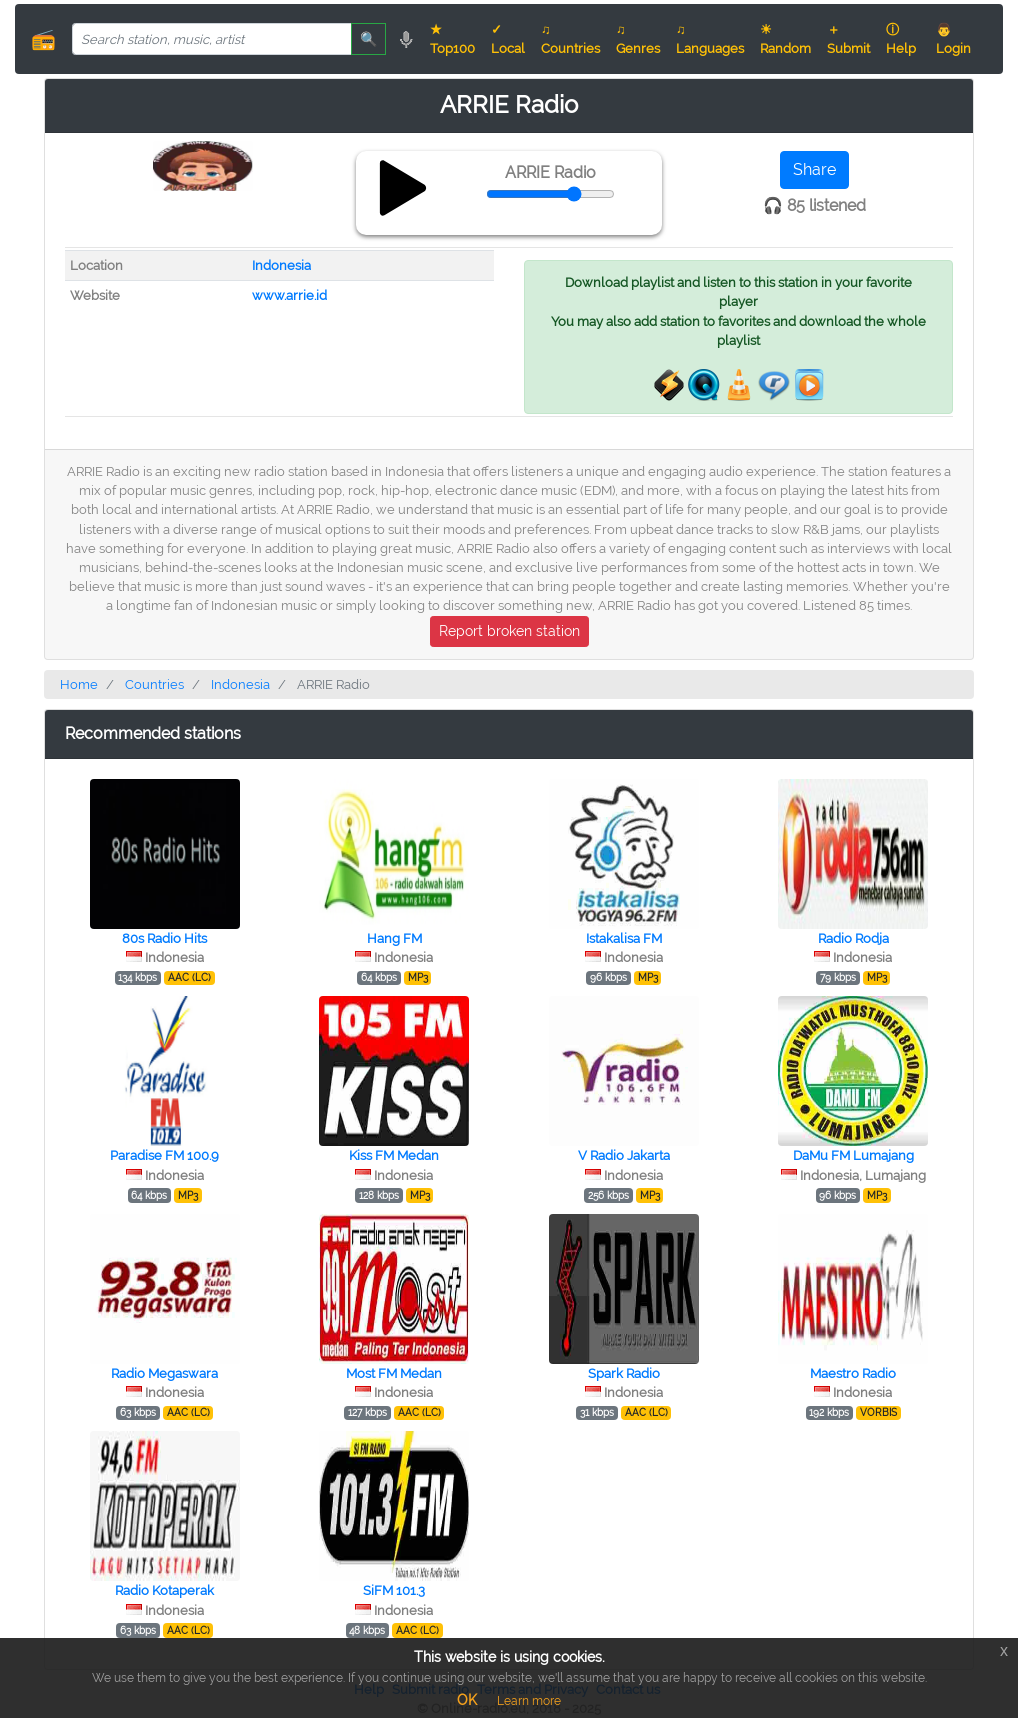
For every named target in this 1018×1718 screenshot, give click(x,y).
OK (467, 1700)
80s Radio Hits (164, 938)
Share (814, 169)
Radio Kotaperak (164, 1590)
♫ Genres (638, 39)
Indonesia (281, 265)
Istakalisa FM (624, 938)
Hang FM (394, 938)
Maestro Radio (853, 1373)
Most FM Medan (394, 1373)
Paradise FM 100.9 (164, 1155)
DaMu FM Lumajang (853, 1155)
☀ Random (785, 39)
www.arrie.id (289, 295)
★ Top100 (452, 39)
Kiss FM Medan (394, 1155)
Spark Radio (624, 1373)
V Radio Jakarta (624, 1155)
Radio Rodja (853, 938)
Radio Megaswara (164, 1373)
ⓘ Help (901, 39)
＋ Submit (848, 39)
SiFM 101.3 (394, 1590)
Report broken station (509, 631)
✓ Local (508, 39)
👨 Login (953, 39)
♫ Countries (570, 39)
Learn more (529, 1701)
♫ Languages (710, 39)
